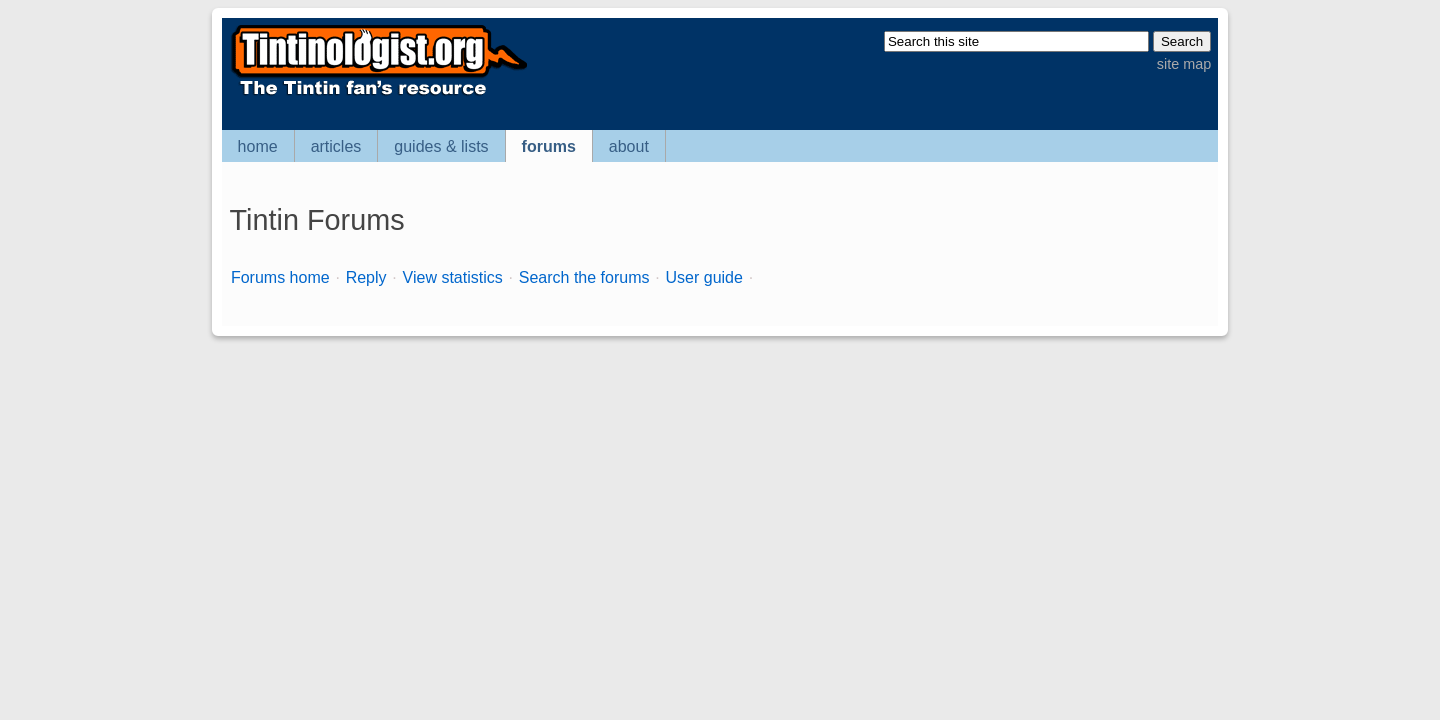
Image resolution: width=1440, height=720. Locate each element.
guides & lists (441, 146)
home (258, 146)
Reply (366, 277)
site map (1184, 64)
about (629, 146)
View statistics (453, 277)
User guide (704, 277)
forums (549, 146)
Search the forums (584, 277)
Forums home (280, 277)
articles (336, 146)
